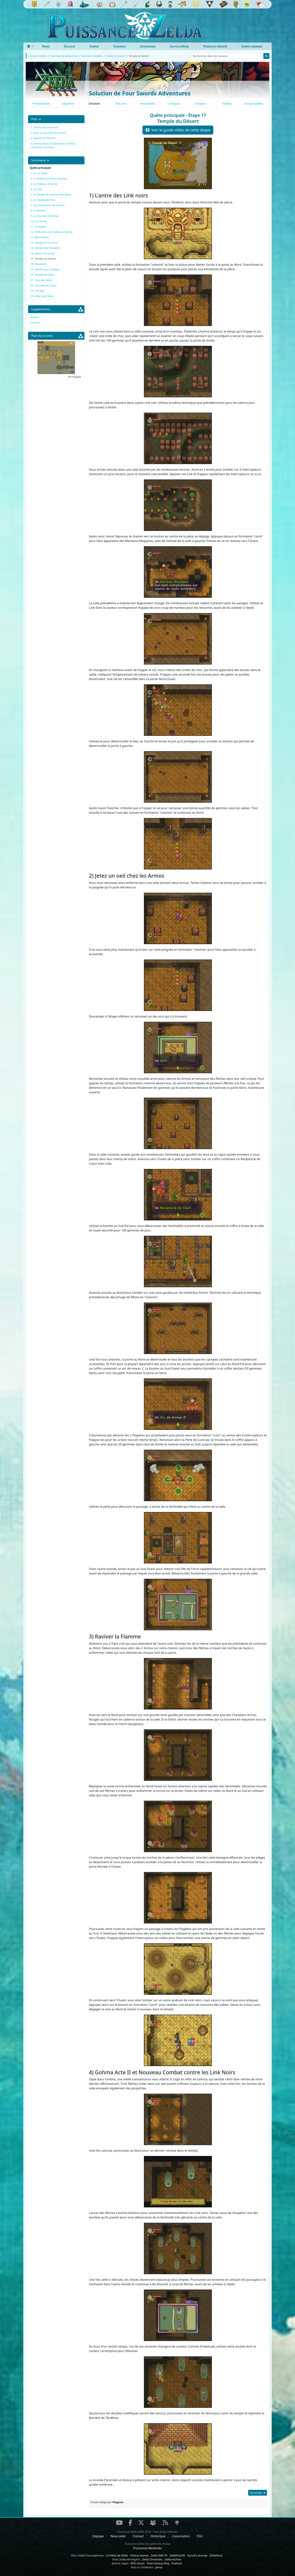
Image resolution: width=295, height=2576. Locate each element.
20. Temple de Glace (42, 274)
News (45, 46)
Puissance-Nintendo (147, 2548)
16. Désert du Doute (42, 253)
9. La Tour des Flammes (44, 216)
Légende (68, 103)
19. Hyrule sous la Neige (44, 269)
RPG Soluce (137, 2563)
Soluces (69, 46)
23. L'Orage (37, 290)
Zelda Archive (173, 2559)
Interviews (148, 46)
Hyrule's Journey (197, 2555)
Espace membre (252, 46)
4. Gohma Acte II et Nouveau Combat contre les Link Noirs (52, 145)
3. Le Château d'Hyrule (44, 184)
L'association (181, 2536)
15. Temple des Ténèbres (45, 248)
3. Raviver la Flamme (42, 138)
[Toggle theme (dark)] (30, 46)
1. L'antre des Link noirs (44, 127)
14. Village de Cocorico (44, 242)
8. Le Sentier (37, 210)
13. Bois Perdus (39, 237)
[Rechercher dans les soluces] (227, 56)
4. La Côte (36, 189)
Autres (34, 317)
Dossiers (119, 46)
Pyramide (257, 2493)
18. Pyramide (38, 264)
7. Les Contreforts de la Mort (47, 205)
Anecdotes (147, 103)
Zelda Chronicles (152, 2559)
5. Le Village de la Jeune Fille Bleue (50, 194)
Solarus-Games (139, 2555)
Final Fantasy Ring (158, 2563)
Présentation (41, 103)
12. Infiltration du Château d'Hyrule (51, 232)
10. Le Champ (38, 221)
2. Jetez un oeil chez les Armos (48, 133)
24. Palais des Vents (42, 296)
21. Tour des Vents (41, 280)
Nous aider (118, 2536)
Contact (138, 2536)
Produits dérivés (215, 46)
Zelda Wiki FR (159, 2555)
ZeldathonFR (177, 2555)
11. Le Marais (38, 226)
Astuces (121, 103)
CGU (200, 2536)
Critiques (174, 103)
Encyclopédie (179, 46)
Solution (94, 103)
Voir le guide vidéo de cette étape (178, 129)
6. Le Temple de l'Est (42, 200)
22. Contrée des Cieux (43, 285)
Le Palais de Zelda (117, 2555)
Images (200, 103)
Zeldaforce (215, 2555)
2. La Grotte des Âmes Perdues (48, 178)
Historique (158, 2536)
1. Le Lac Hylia (38, 173)
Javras (159, 2567)
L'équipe (98, 2536)
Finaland (176, 2563)
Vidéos (94, 46)
